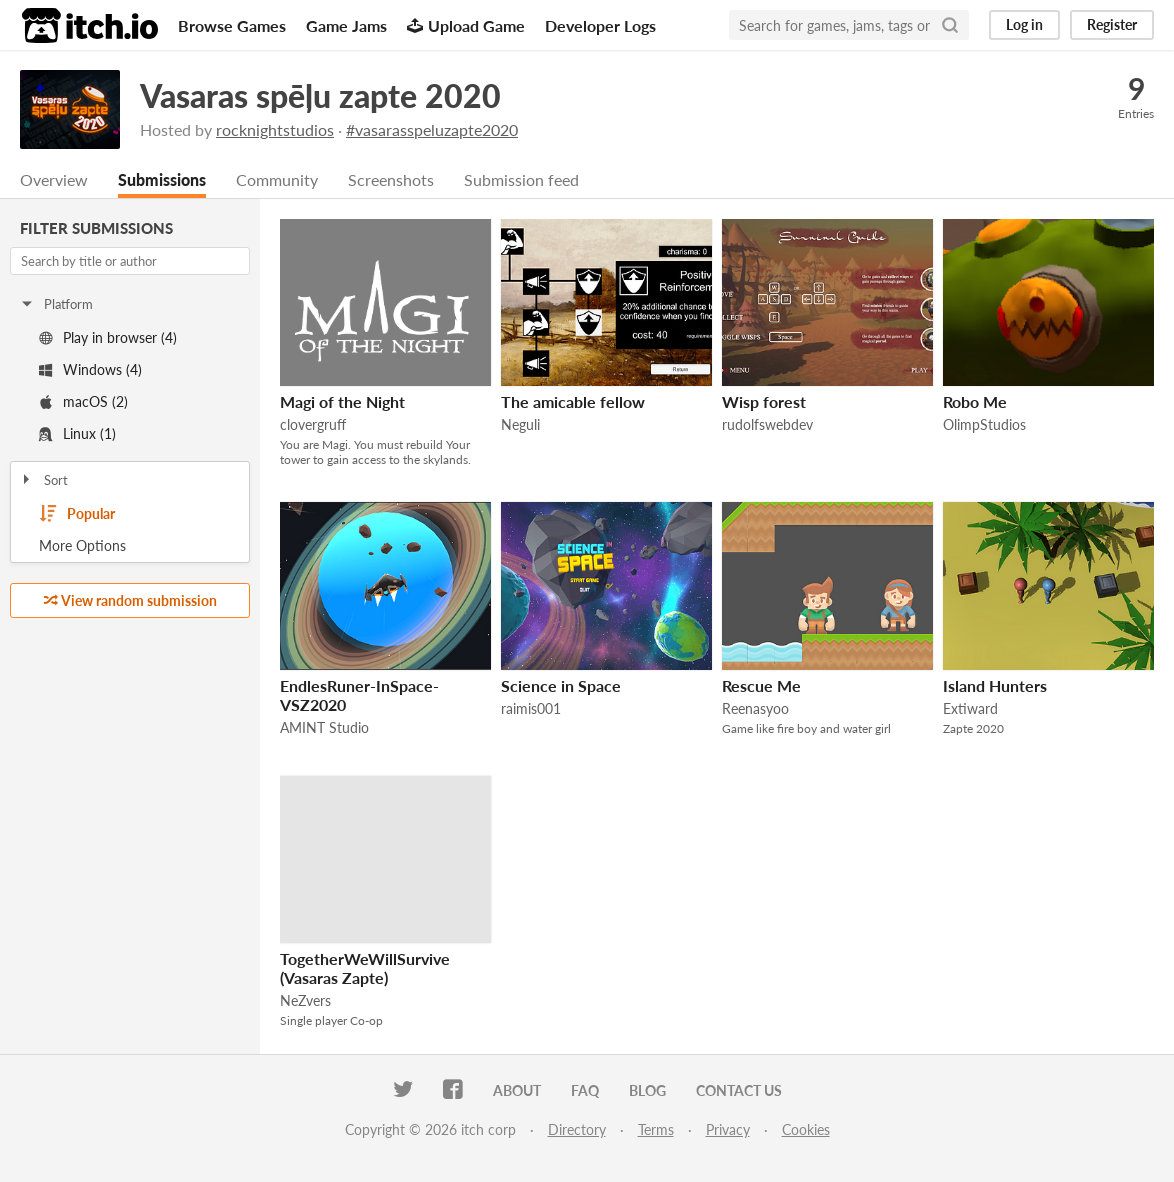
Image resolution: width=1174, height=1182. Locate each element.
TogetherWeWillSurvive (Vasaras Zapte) (365, 968)
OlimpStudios (984, 424)
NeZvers (305, 1000)
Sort (43, 480)
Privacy (728, 1129)
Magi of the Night (342, 401)
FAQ (585, 1090)
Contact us (739, 1090)
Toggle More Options (130, 546)
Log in (1024, 24)
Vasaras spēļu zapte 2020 (320, 95)
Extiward (970, 708)
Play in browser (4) (108, 337)
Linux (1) (77, 433)
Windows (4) (90, 369)
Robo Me (975, 401)
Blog (647, 1090)
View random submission (130, 600)
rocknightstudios (275, 129)
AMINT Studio (324, 727)
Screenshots (391, 179)
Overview (54, 179)
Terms (656, 1129)
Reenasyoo (755, 708)
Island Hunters (995, 685)
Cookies (806, 1129)
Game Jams (346, 25)
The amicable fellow (573, 401)
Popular (77, 514)
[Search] (950, 25)
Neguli (520, 424)
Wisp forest (764, 401)
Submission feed (521, 179)
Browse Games (232, 25)
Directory (577, 1129)
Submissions (162, 179)
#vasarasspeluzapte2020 (432, 129)
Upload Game (466, 25)
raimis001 (531, 708)
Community (277, 179)
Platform (56, 304)
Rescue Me (761, 685)
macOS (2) (83, 401)
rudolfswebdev (767, 424)
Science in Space (561, 685)
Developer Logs (600, 25)
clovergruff (313, 424)
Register (1112, 24)
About (517, 1090)
